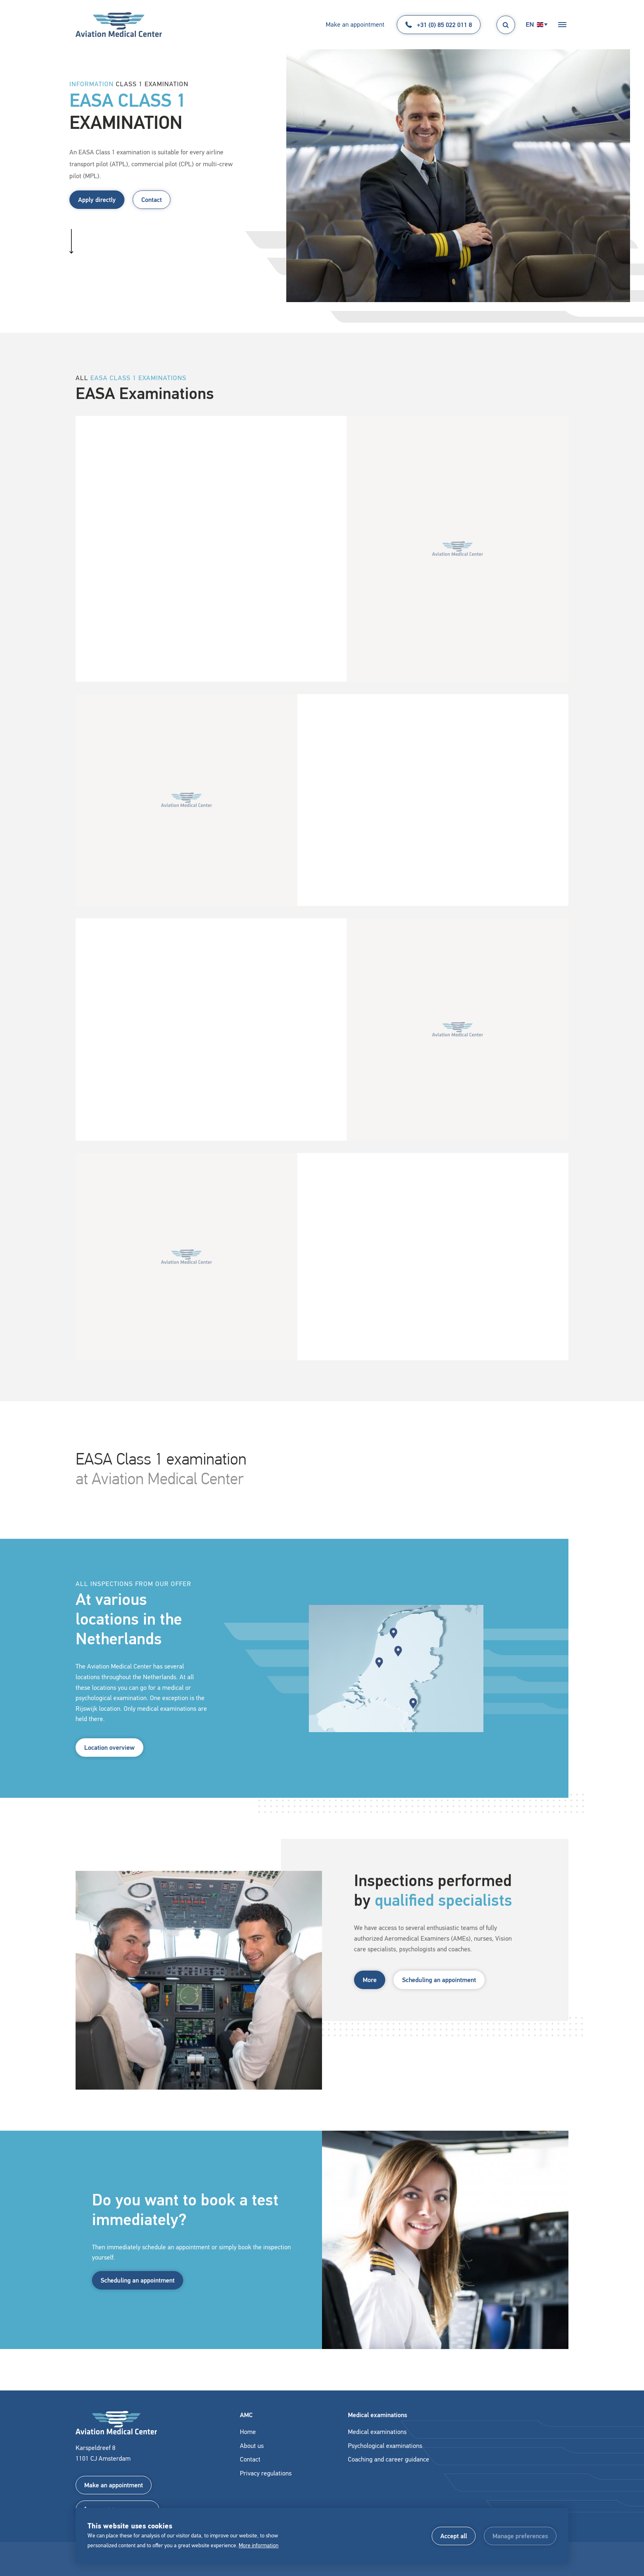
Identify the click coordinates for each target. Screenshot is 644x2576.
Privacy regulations (266, 2473)
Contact (151, 199)
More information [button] (258, 2545)
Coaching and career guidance (388, 2459)
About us (252, 2445)
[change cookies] (520, 2536)
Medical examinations (377, 2431)
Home (248, 2431)
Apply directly (97, 199)
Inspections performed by (419, 1899)
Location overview (109, 1756)
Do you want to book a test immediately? (171, 2218)
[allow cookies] (454, 2536)
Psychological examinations (385, 2445)
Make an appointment (355, 24)
